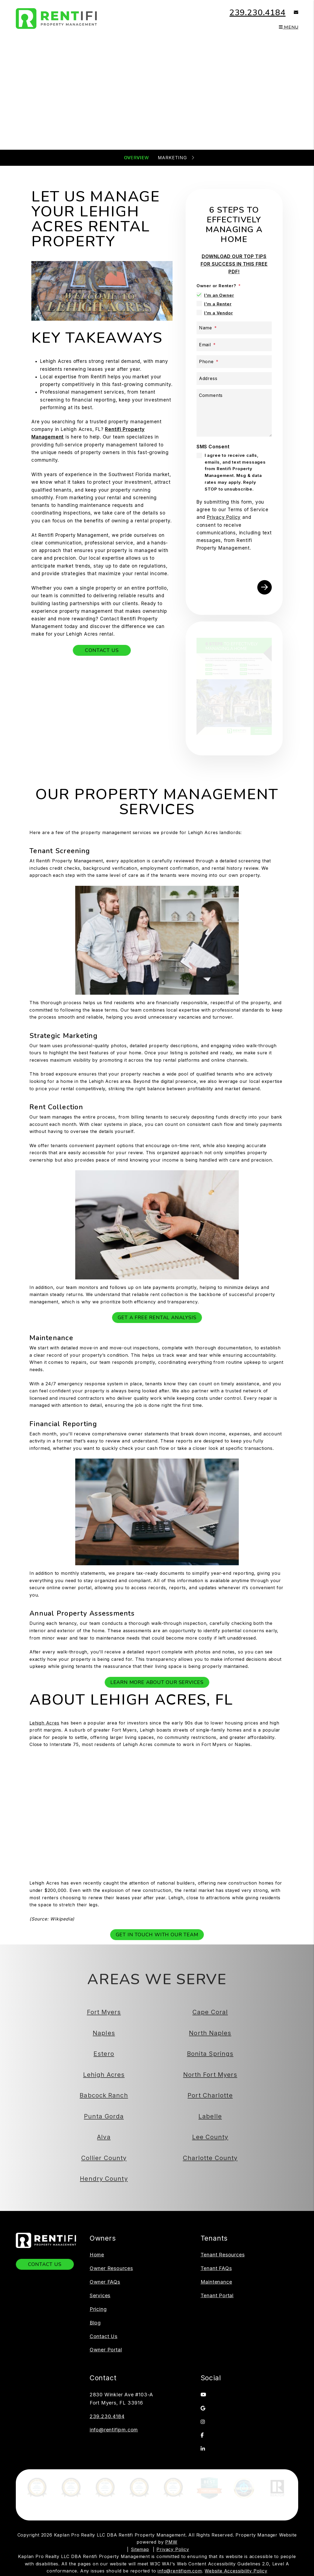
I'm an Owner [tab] (219, 295)
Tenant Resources (223, 2165)
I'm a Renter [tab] (218, 304)
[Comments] (234, 413)
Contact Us (102, 650)
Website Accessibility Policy (236, 2500)
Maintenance (216, 2192)
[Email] (234, 344)
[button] (292, 13)
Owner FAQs (105, 2192)
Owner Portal (106, 2260)
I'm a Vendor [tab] (218, 313)
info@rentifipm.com (114, 2340)
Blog (95, 2233)
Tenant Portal (217, 2206)
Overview (136, 157)
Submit (245, 118)
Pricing (98, 2219)
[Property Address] (135, 118)
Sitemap (140, 2479)
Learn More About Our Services (157, 1592)
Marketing (172, 157)
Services (100, 2206)
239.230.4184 (258, 12)
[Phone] (234, 361)
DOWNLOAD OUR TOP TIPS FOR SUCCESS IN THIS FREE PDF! (234, 264)
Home (97, 2165)
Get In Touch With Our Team (157, 1845)
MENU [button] (288, 27)
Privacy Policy (172, 2479)
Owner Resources (111, 2179)
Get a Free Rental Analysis (157, 1228)
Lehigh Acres (44, 1633)
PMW (171, 2471)
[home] (57, 18)
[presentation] (238, 564)
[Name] (234, 327)
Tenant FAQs (216, 2179)
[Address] (234, 378)
